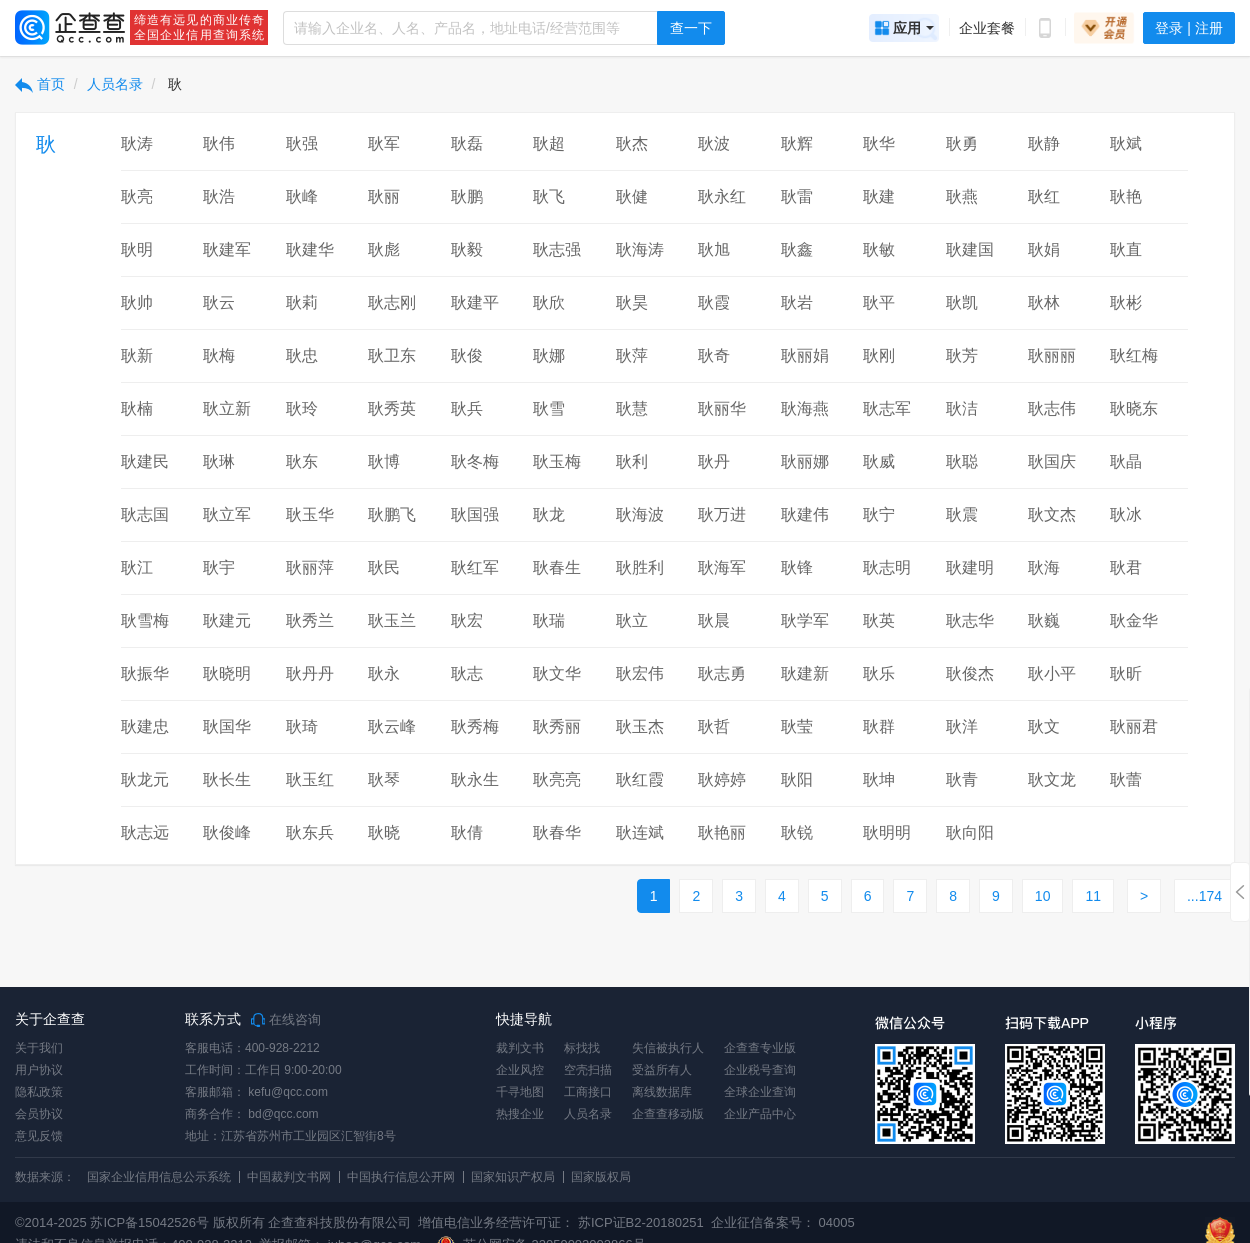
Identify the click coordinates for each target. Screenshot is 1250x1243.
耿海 (1044, 567)
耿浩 (219, 196)
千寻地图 (520, 1092)
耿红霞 (640, 779)
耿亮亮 (557, 779)
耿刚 (879, 355)
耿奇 (714, 355)
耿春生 (557, 567)
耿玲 (302, 408)
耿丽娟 (805, 355)
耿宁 (879, 514)
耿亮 (137, 196)
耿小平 (1052, 673)
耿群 (879, 726)
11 (1093, 896)
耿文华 (557, 673)
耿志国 (145, 514)
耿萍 (632, 355)
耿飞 (549, 196)
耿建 (879, 196)
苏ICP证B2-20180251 (641, 1222)
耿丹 (714, 461)
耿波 (714, 143)
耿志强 (557, 249)
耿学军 (805, 620)
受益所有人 (662, 1070)
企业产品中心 (760, 1114)
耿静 (1044, 143)
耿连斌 (640, 832)
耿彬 (1126, 302)
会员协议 (39, 1114)
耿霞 (714, 302)
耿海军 (722, 567)
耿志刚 (392, 302)
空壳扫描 (588, 1070)
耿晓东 (1134, 408)
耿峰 (302, 196)
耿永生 (475, 779)
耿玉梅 (557, 461)
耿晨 (714, 620)
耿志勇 (722, 673)
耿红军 (475, 567)
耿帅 (137, 302)
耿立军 (227, 514)
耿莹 (797, 726)
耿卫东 (392, 355)
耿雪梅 (145, 620)
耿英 (879, 620)
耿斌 (1126, 143)
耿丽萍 (310, 567)
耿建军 (227, 249)
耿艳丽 (722, 832)
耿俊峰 (227, 832)
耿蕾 (1126, 779)
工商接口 (588, 1092)
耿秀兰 (310, 620)
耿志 (467, 673)
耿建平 (475, 302)
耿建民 (145, 461)
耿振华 (145, 673)
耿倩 (467, 832)
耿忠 (302, 355)
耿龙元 (145, 779)
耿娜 (549, 355)
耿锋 (797, 567)
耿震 (962, 514)
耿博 (384, 461)
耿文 (1044, 726)
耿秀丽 (557, 726)
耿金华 (1134, 620)
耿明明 (887, 832)
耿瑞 (549, 620)
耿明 (137, 249)
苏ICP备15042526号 (149, 1222)
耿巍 (1044, 620)
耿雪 (549, 408)
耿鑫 (797, 249)
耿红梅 (1134, 355)
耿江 (137, 567)
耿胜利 (640, 567)
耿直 (1126, 249)
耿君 (1126, 567)
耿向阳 (970, 832)
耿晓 (384, 832)
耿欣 (549, 302)
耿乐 (879, 673)
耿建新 (805, 673)
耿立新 (227, 408)
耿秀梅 (475, 726)
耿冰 (1126, 514)
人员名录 (115, 84)
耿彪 (384, 249)
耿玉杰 (640, 726)
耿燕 (962, 196)
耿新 (137, 355)
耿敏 (879, 249)
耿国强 (475, 514)
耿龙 (549, 514)
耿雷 (797, 196)
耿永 (384, 673)
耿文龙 (1052, 779)
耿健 (632, 196)
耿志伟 (1052, 408)
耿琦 (302, 726)
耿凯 (962, 302)
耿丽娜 (805, 461)
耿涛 (137, 143)
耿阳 (797, 779)
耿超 (549, 143)
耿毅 (467, 249)
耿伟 (219, 143)
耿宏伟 (640, 673)
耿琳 (219, 461)
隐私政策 (39, 1092)
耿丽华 (722, 408)
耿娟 (1044, 249)
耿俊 (467, 355)
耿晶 (1126, 461)
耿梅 (219, 355)
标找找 (582, 1048)
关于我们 (39, 1048)
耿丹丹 (310, 673)
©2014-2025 (51, 1222)
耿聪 (962, 461)
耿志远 (145, 832)
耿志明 (887, 567)
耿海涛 (640, 249)
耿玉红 (310, 779)
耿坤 (879, 779)
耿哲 (714, 726)
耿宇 (219, 567)
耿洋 (962, 726)
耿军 (384, 143)
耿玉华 (310, 514)
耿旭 (714, 249)
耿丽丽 (1052, 355)
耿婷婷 (722, 779)
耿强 (302, 143)
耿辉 (797, 143)
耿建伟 (805, 514)
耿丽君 (1134, 726)
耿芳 (962, 355)
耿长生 (227, 779)
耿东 (302, 461)
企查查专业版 (760, 1048)
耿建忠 (145, 726)
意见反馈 (39, 1136)
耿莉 (302, 302)
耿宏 (467, 620)
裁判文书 (520, 1048)
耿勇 (962, 143)
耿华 (879, 143)
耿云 (219, 302)
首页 (40, 84)
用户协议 (39, 1070)
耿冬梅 (475, 461)
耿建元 (227, 620)
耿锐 (797, 832)
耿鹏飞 (392, 514)
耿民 (384, 567)
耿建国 (970, 249)
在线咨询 (286, 1020)
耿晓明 (227, 673)
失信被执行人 (668, 1048)
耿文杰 (1052, 514)
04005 (837, 1222)
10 (1043, 896)
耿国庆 (1052, 461)
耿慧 (632, 408)
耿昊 (632, 302)
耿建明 (970, 567)
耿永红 (722, 196)
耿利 (632, 461)
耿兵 (467, 408)
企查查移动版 (668, 1114)
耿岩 (797, 302)
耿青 (962, 779)
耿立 (632, 620)
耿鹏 (467, 196)
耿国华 (227, 726)
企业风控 (520, 1070)
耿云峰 (392, 726)
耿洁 (962, 408)
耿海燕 (805, 408)
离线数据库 (662, 1092)
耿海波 (640, 514)
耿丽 (384, 196)
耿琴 (384, 779)
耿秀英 (392, 408)
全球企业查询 (760, 1092)
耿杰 (632, 143)
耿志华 (970, 620)
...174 (1204, 896)
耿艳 (1126, 196)
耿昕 (1126, 673)
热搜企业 (520, 1114)
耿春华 (557, 832)
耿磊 (467, 143)
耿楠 (137, 408)
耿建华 (310, 249)
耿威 (879, 461)
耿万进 (722, 514)
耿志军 (887, 408)
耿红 (1044, 196)
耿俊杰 (970, 673)
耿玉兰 (392, 620)
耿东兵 (310, 832)
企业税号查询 (760, 1070)
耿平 (879, 302)
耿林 (1044, 302)
